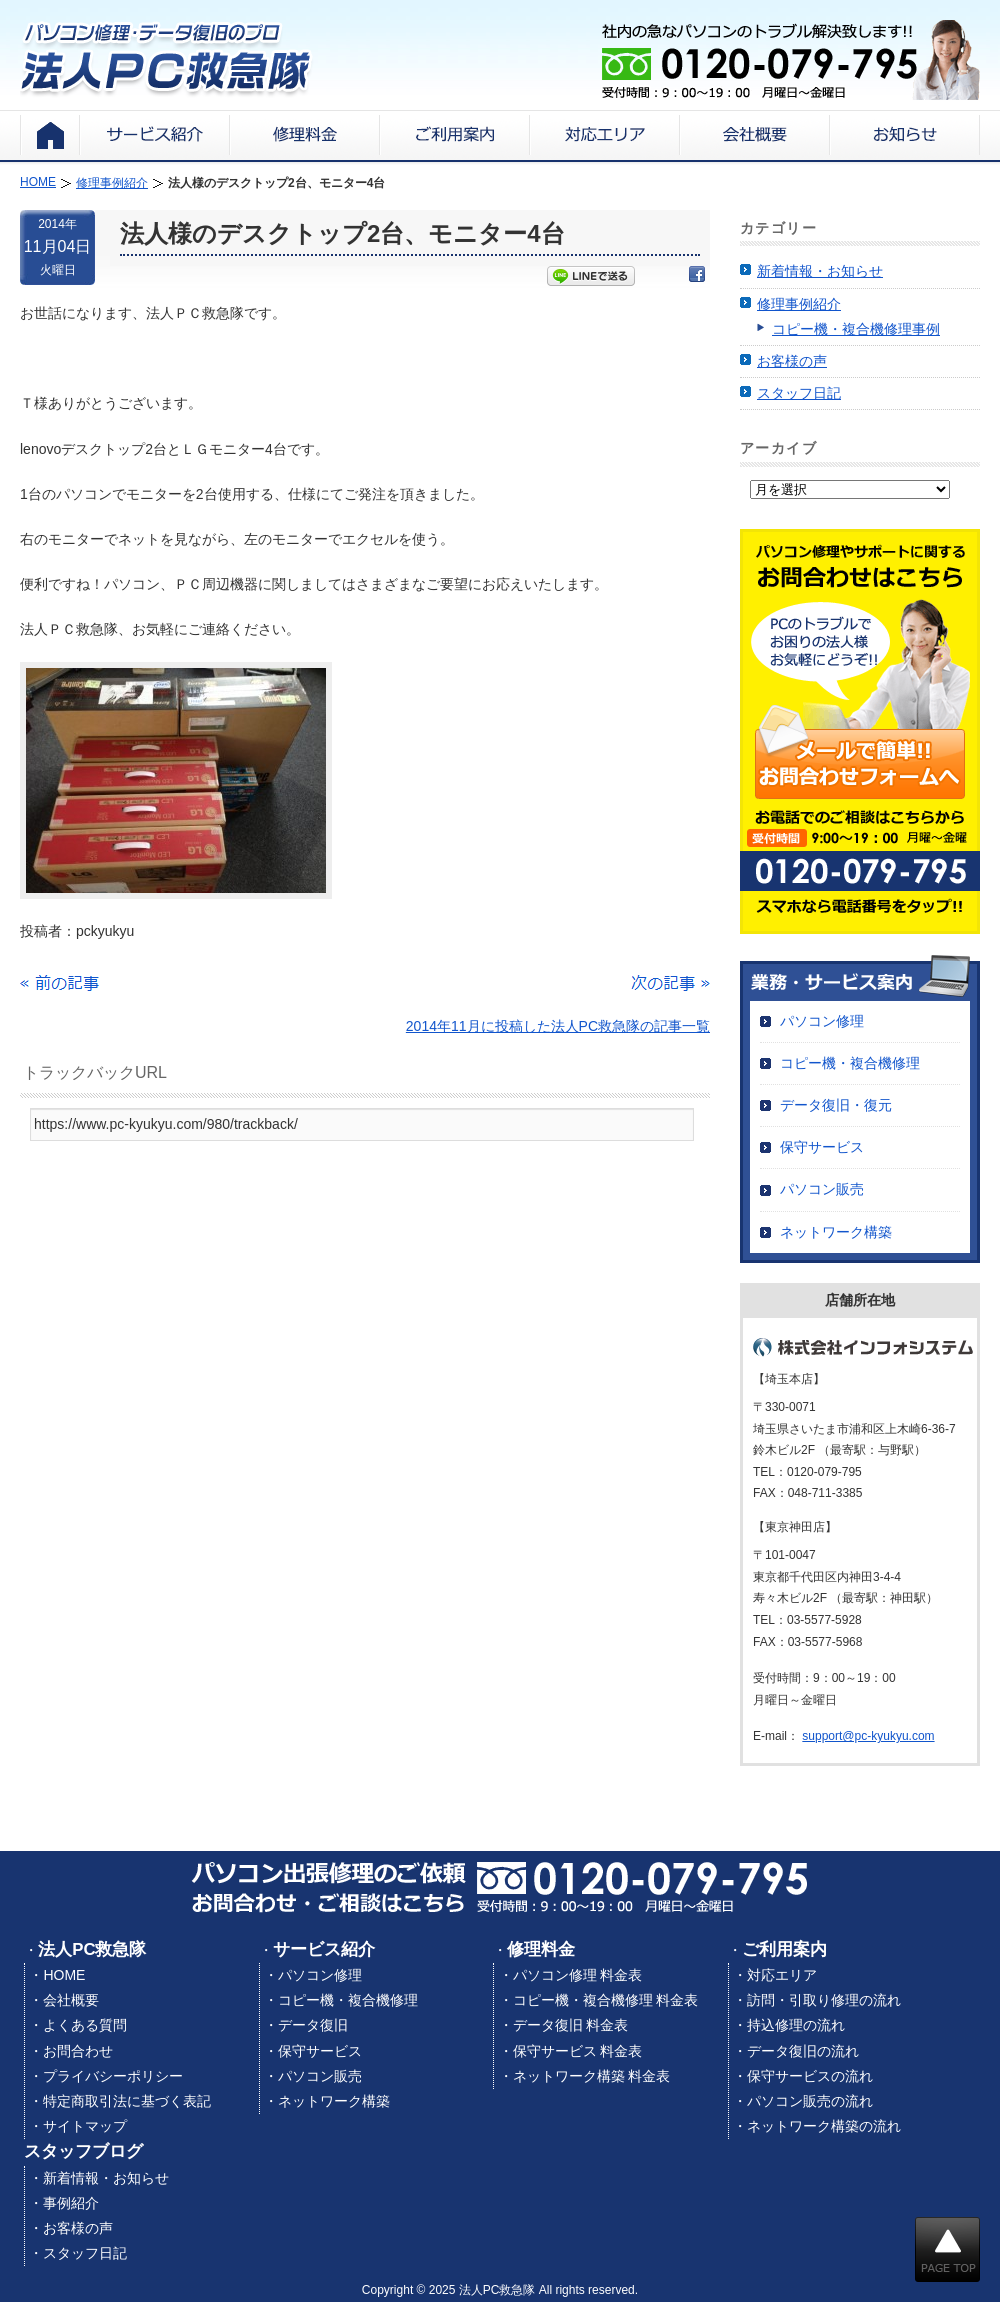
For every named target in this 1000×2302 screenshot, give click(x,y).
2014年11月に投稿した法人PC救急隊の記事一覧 (558, 1026)
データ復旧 (313, 2025)
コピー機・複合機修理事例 (856, 329)
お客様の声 (792, 361)
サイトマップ (85, 2126)
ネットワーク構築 (836, 1232)
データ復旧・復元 (836, 1105)
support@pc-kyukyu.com (868, 1736)
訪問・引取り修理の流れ (824, 2000)
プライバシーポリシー (113, 2076)
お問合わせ (78, 2051)
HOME (64, 1975)
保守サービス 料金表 (578, 2051)
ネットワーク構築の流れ (824, 2126)
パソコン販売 (822, 1189)
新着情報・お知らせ (820, 271)
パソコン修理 (822, 1021)
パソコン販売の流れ (810, 2101)
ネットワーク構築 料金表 (592, 2076)
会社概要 (71, 2000)
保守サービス (822, 1147)
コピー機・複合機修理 (850, 1063)
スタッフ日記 (799, 393)
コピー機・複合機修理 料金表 (606, 2000)
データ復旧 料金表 (571, 2025)
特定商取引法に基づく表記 (127, 2101)
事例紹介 (71, 2203)
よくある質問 (85, 2025)
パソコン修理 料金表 (578, 1975)
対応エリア (782, 1975)
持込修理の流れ (796, 2025)
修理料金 (541, 1949)
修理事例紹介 (799, 304)
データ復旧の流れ (803, 2051)
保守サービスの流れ (810, 2076)
